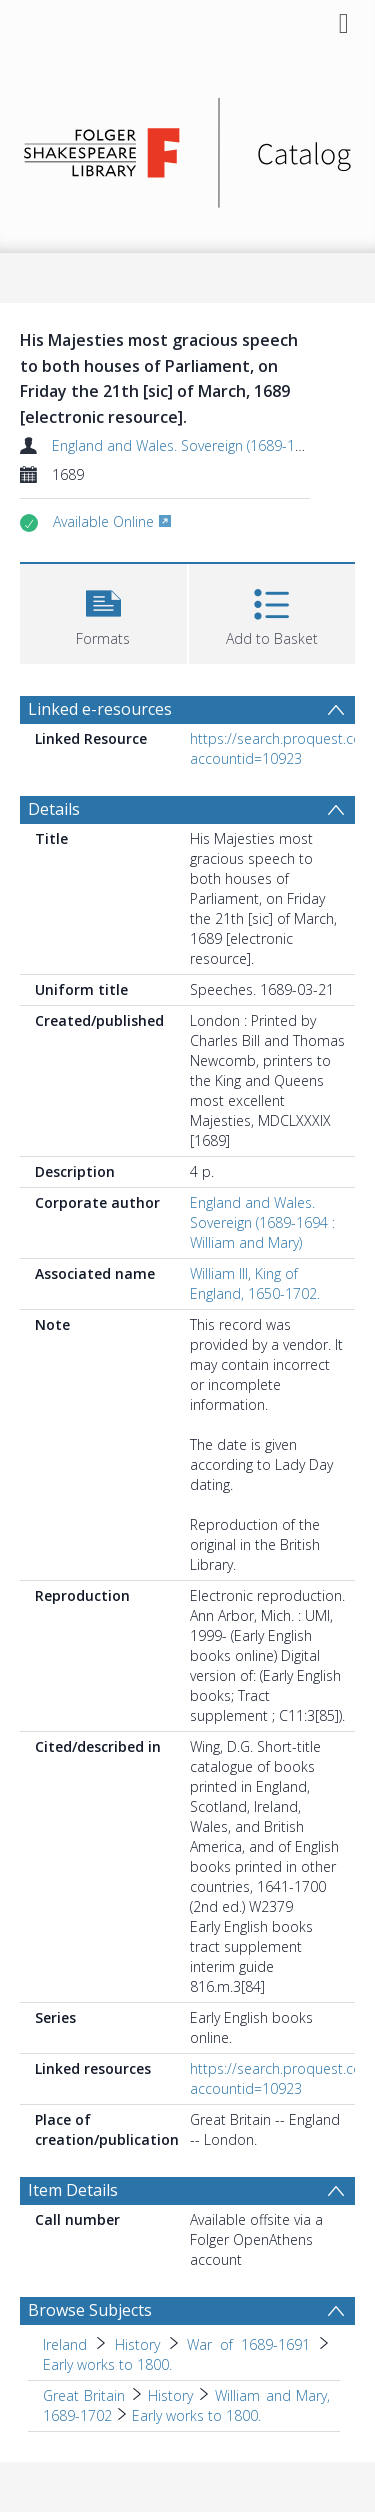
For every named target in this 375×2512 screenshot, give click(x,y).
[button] (103, 611)
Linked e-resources (100, 709)
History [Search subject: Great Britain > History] (170, 2395)
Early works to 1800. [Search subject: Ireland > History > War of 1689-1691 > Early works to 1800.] (107, 2364)
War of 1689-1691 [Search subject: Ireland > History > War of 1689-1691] (248, 2344)
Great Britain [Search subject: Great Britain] (84, 2395)
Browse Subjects (90, 2310)
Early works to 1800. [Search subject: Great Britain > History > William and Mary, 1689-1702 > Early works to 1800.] (196, 2415)
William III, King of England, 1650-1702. (255, 1283)
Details (54, 809)
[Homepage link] (188, 147)
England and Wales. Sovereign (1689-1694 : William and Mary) (262, 1222)
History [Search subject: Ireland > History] (137, 2344)
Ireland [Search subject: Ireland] (65, 2344)
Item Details (73, 2190)
